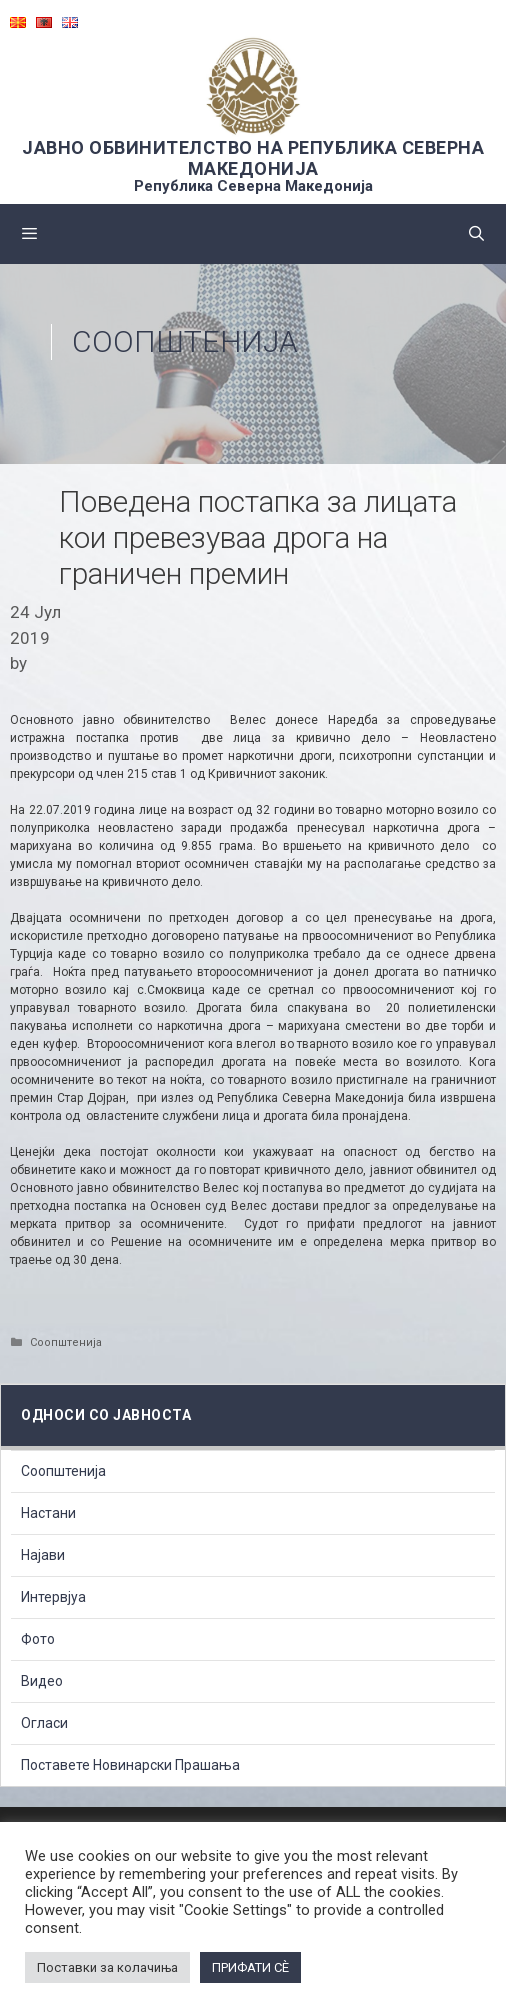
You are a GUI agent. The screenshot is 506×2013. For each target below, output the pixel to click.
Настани (48, 1513)
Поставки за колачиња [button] (107, 1967)
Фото (38, 1639)
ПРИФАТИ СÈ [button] (250, 1967)
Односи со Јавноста (106, 1415)
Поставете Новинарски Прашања (130, 1765)
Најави (43, 1555)
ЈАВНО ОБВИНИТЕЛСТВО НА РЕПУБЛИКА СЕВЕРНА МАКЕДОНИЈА (253, 158)
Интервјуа (53, 1597)
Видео (42, 1681)
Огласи (44, 1723)
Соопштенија (185, 341)
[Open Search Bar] (476, 234)
